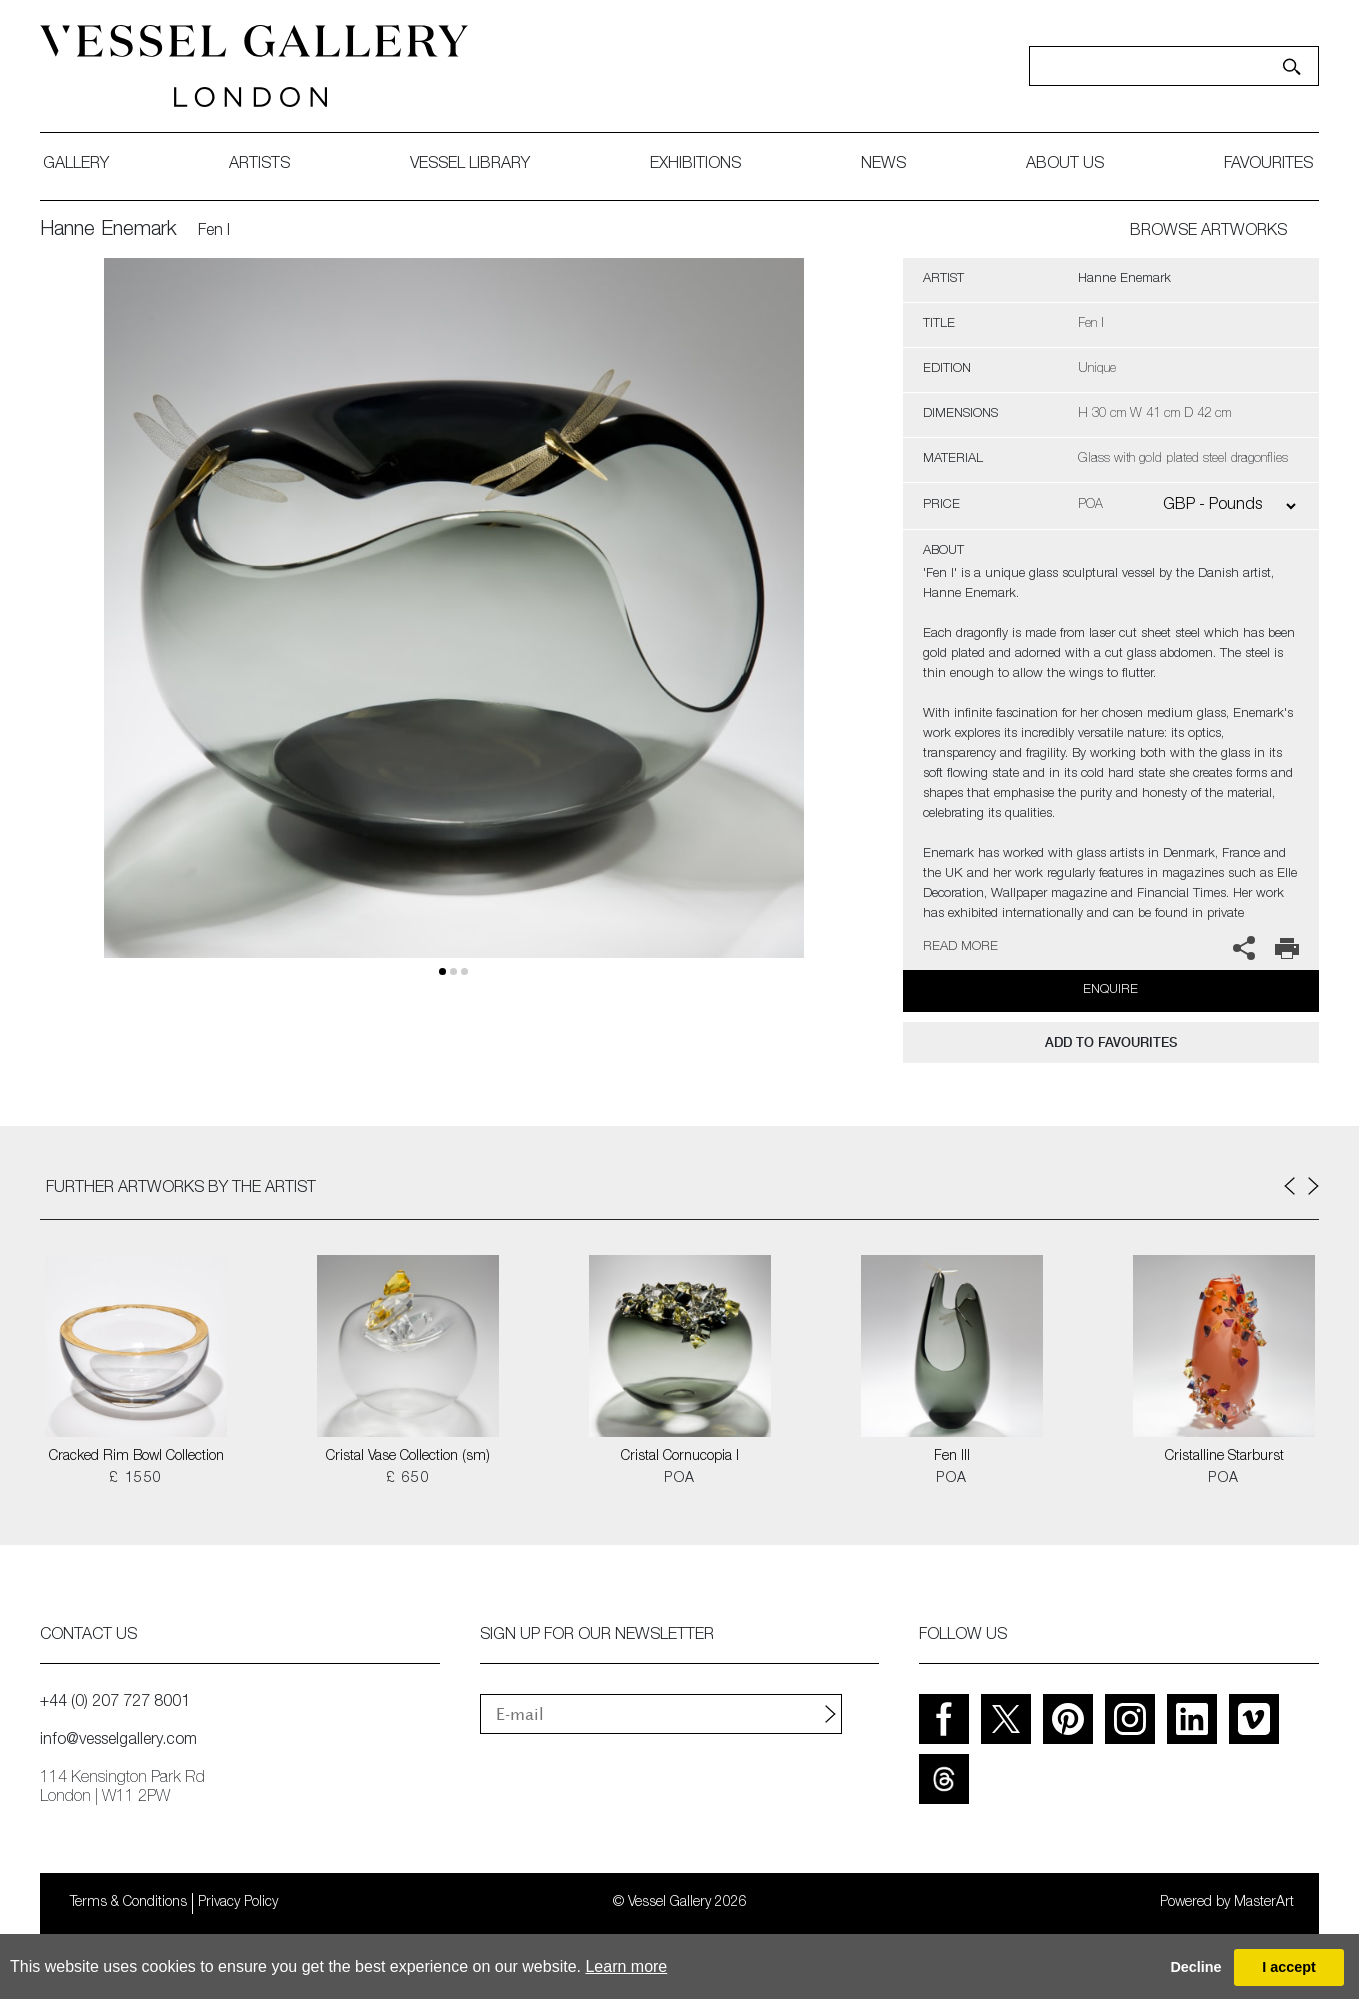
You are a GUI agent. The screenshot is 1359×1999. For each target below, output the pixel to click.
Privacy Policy (238, 1903)
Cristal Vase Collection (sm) (408, 1457)
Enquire (1110, 990)
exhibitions (695, 165)
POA (679, 1479)
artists (259, 165)
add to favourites (1111, 1042)
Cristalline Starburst (1224, 1457)
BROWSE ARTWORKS (1208, 232)
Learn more (626, 1966)
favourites (1268, 165)
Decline (1195, 1967)
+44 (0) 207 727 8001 (115, 1703)
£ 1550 (135, 1479)
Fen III (952, 1457)
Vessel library (470, 165)
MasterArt (1264, 1903)
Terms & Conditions (128, 1903)
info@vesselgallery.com (118, 1741)
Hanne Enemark (108, 231)
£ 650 (408, 1479)
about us (1065, 165)
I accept (1289, 1967)
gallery (76, 165)
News (883, 165)
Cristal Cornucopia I (680, 1457)
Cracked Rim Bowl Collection (136, 1457)
